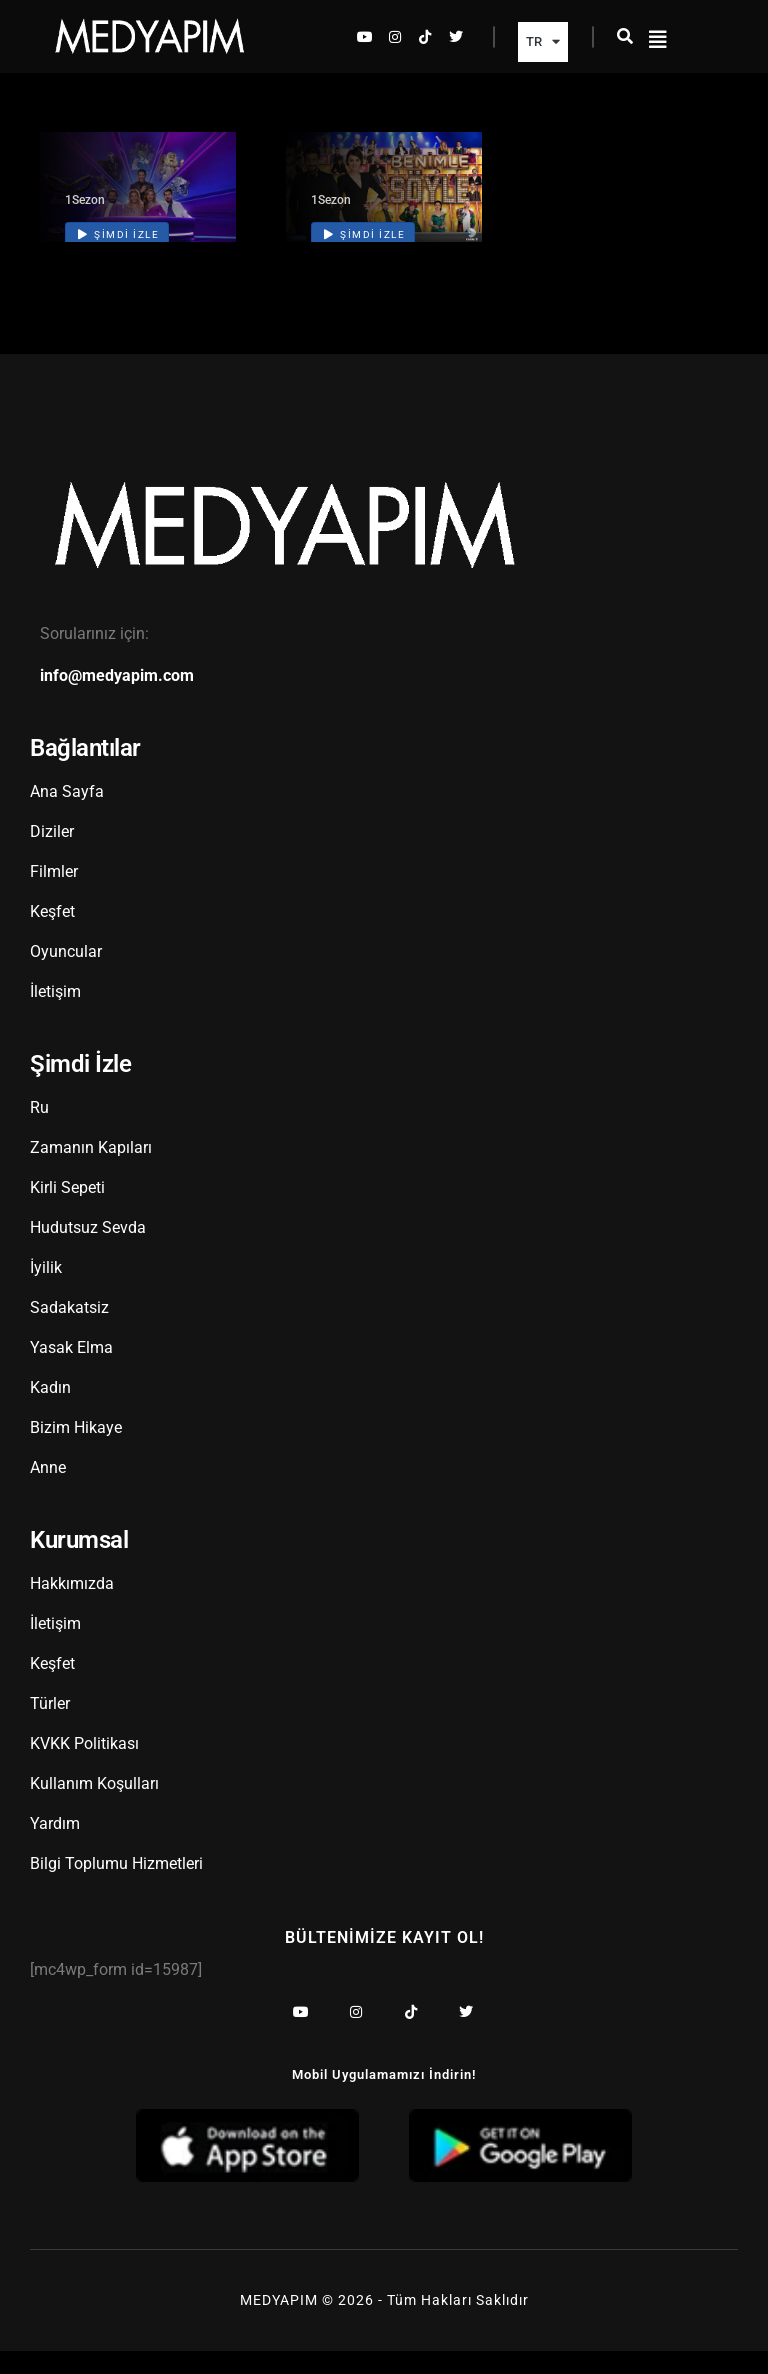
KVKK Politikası (84, 1767)
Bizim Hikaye (76, 1451)
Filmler (54, 895)
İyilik (46, 1291)
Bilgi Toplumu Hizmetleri (116, 1887)
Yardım (55, 1847)
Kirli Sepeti (67, 1211)
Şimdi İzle (119, 258)
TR (543, 41)
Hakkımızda (72, 1607)
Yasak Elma (71, 1371)
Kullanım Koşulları (94, 1807)
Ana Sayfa (67, 815)
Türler (50, 1727)
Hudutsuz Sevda (88, 1251)
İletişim (55, 1015)
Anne (48, 1491)
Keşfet (52, 935)
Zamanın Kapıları (91, 1171)
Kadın (50, 1411)
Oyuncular (66, 975)
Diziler (52, 855)
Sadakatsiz (69, 1331)
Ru (39, 1131)
